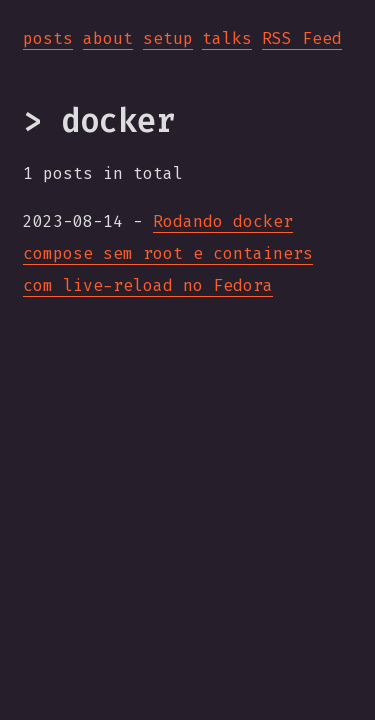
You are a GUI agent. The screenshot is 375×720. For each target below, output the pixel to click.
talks (227, 38)
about (108, 38)
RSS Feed (302, 38)
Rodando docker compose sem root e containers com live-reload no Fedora (168, 253)
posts (48, 38)
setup (168, 38)
